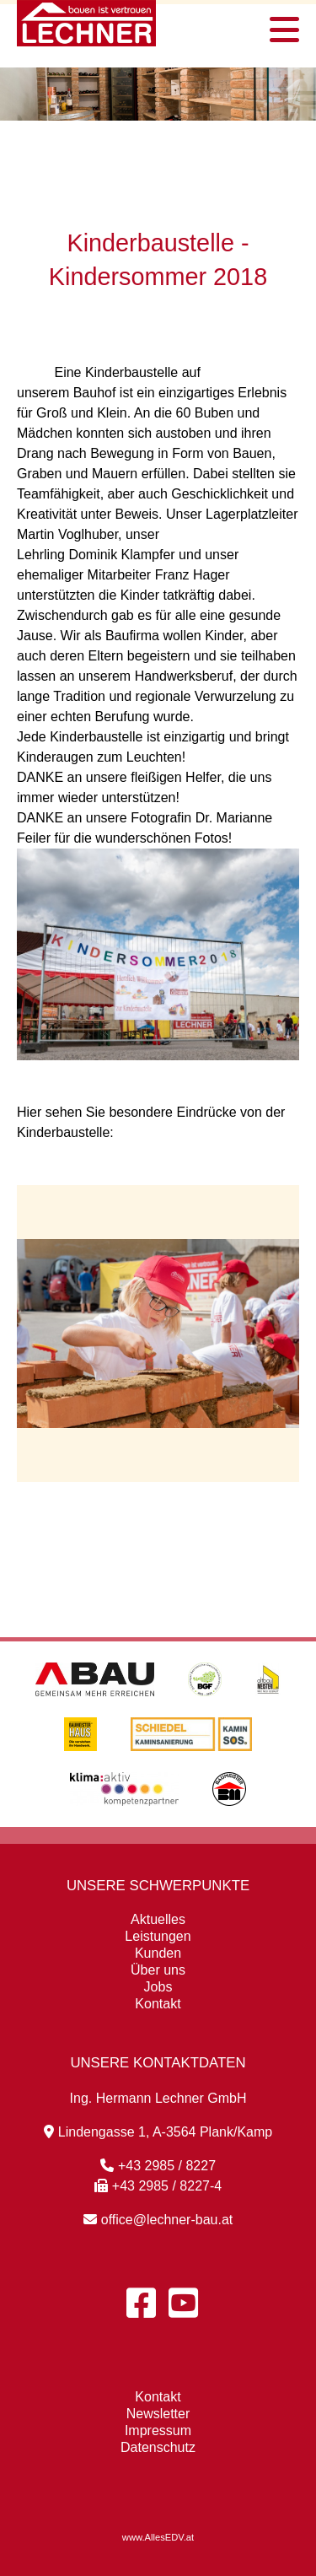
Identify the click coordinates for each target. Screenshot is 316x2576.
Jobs (158, 1987)
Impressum (158, 2430)
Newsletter (158, 2413)
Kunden (158, 1953)
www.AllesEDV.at (158, 2537)
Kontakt (157, 2004)
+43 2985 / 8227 (158, 2165)
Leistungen (157, 1936)
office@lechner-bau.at (158, 2219)
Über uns (158, 1970)
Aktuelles (158, 1919)
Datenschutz (158, 2447)
